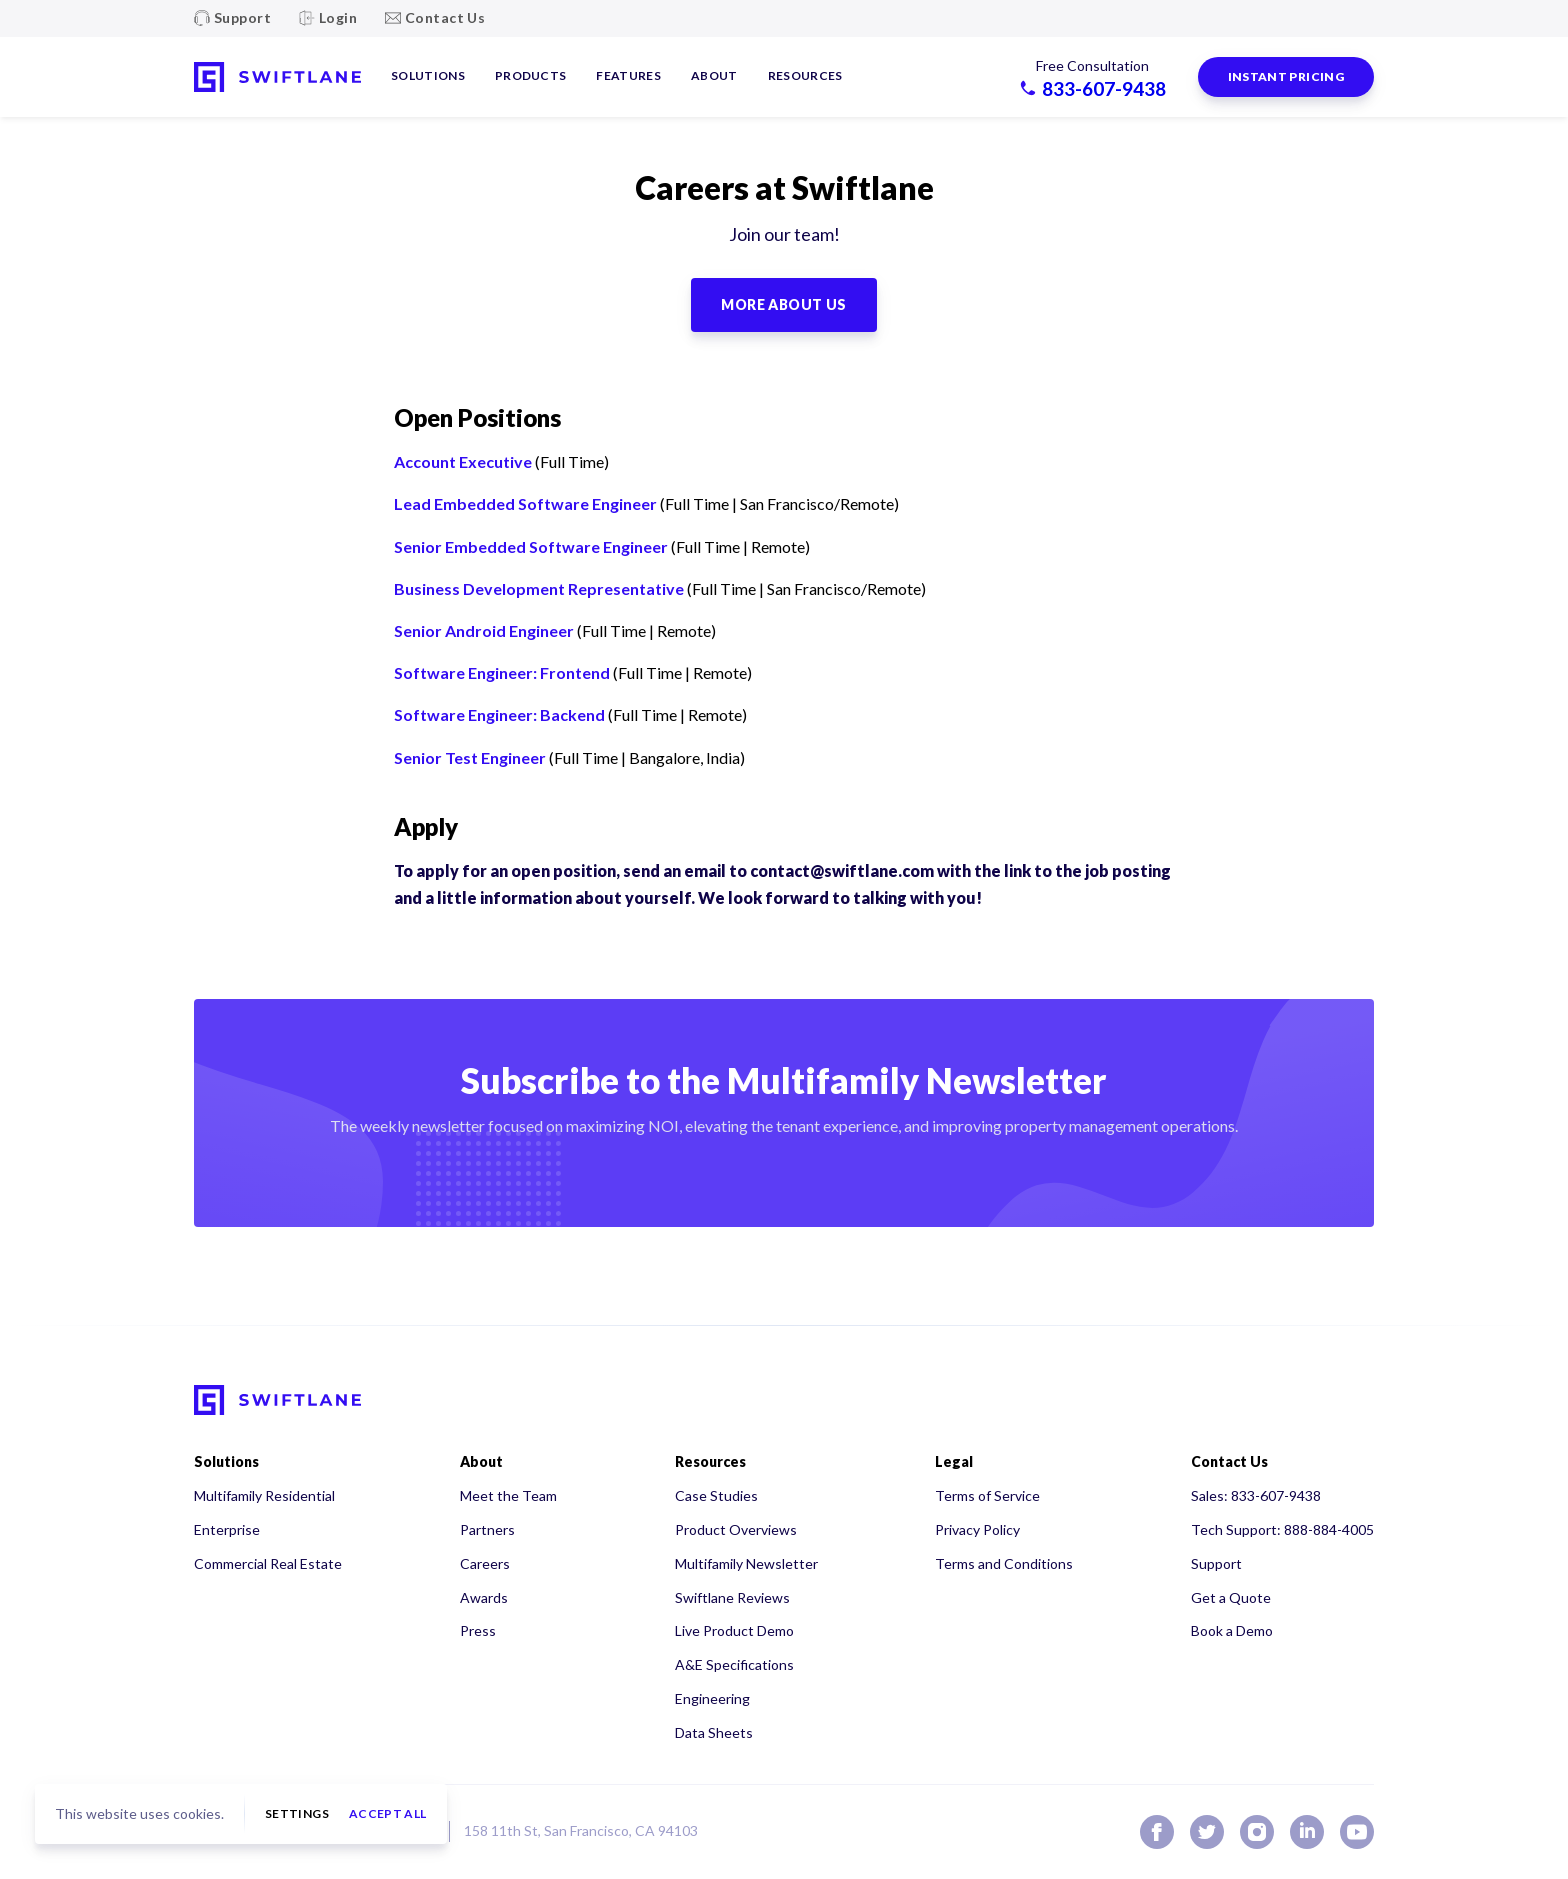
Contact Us (445, 17)
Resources (805, 75)
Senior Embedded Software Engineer (531, 546)
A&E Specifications (734, 1664)
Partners (487, 1529)
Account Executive (463, 461)
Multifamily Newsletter (746, 1563)
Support (242, 17)
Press (478, 1630)
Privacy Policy (977, 1529)
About (714, 75)
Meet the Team (508, 1495)
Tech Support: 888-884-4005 (1282, 1529)
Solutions (428, 75)
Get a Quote (1231, 1597)
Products (531, 75)
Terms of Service (987, 1495)
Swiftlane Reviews (732, 1597)
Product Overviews (736, 1529)
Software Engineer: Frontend (502, 672)
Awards (484, 1597)
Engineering (712, 1698)
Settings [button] (297, 1814)
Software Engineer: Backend (499, 714)
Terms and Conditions (1004, 1563)
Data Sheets (714, 1732)
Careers (485, 1563)
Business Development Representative (539, 588)
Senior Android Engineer (484, 630)
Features (628, 75)
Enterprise (227, 1529)
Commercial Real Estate (268, 1563)
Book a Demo (1232, 1630)
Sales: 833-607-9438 (1256, 1495)
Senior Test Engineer (470, 757)
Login (338, 17)
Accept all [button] (388, 1814)
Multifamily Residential (264, 1495)
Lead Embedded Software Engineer (525, 503)
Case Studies (716, 1495)
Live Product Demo (734, 1630)
